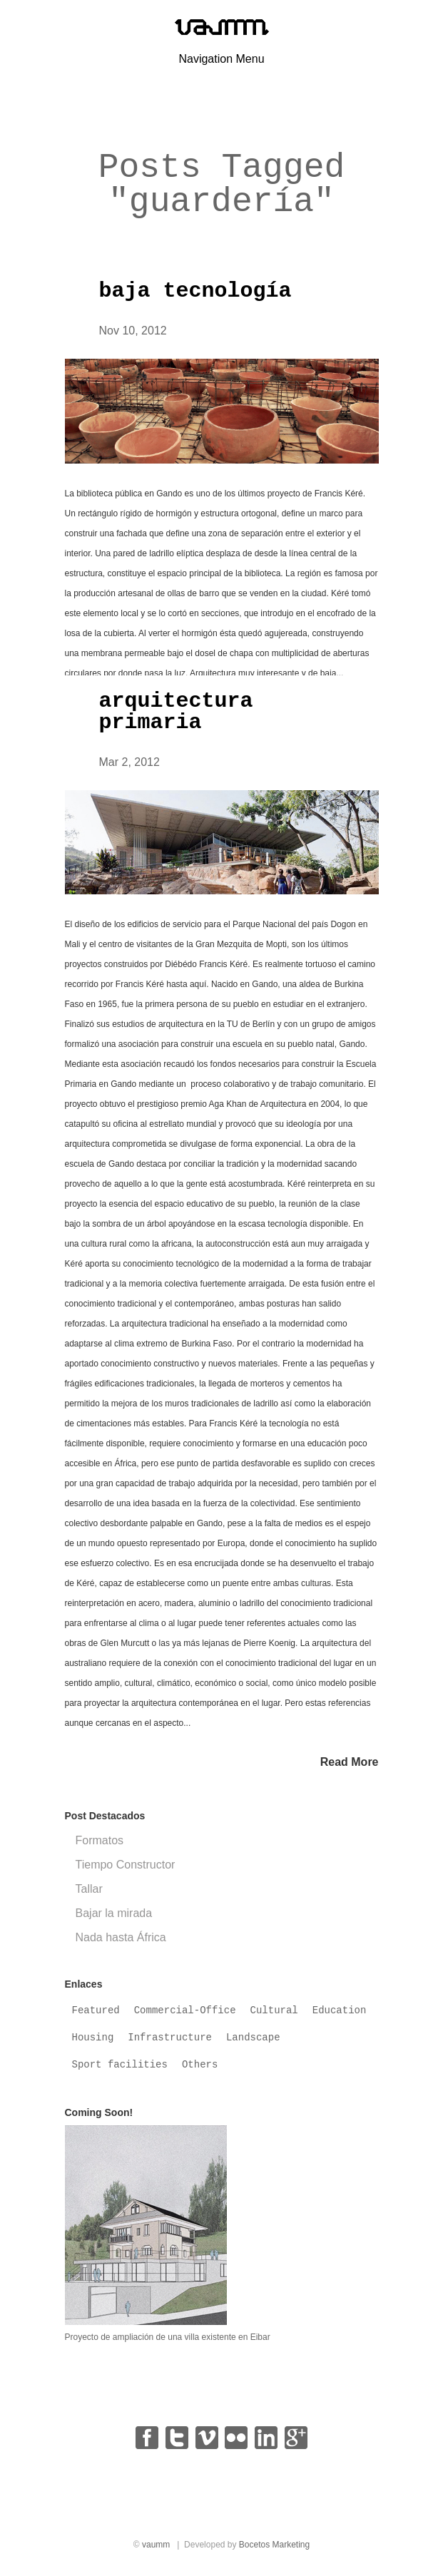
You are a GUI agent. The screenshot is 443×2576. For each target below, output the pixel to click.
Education (339, 2010)
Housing (93, 2037)
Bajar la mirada (114, 1913)
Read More (349, 1762)
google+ (296, 2437)
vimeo (206, 2437)
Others (200, 2064)
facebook (147, 2437)
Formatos (100, 1840)
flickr (236, 2437)
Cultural (274, 2010)
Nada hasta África (121, 1937)
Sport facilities (120, 2064)
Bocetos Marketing (274, 2545)
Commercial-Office (185, 2010)
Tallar (89, 1889)
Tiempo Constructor (125, 1865)
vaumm (156, 2545)
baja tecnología (195, 291)
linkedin (266, 2437)
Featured (96, 2010)
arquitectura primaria (176, 712)
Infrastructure (170, 2037)
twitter (177, 2437)
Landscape (253, 2037)
